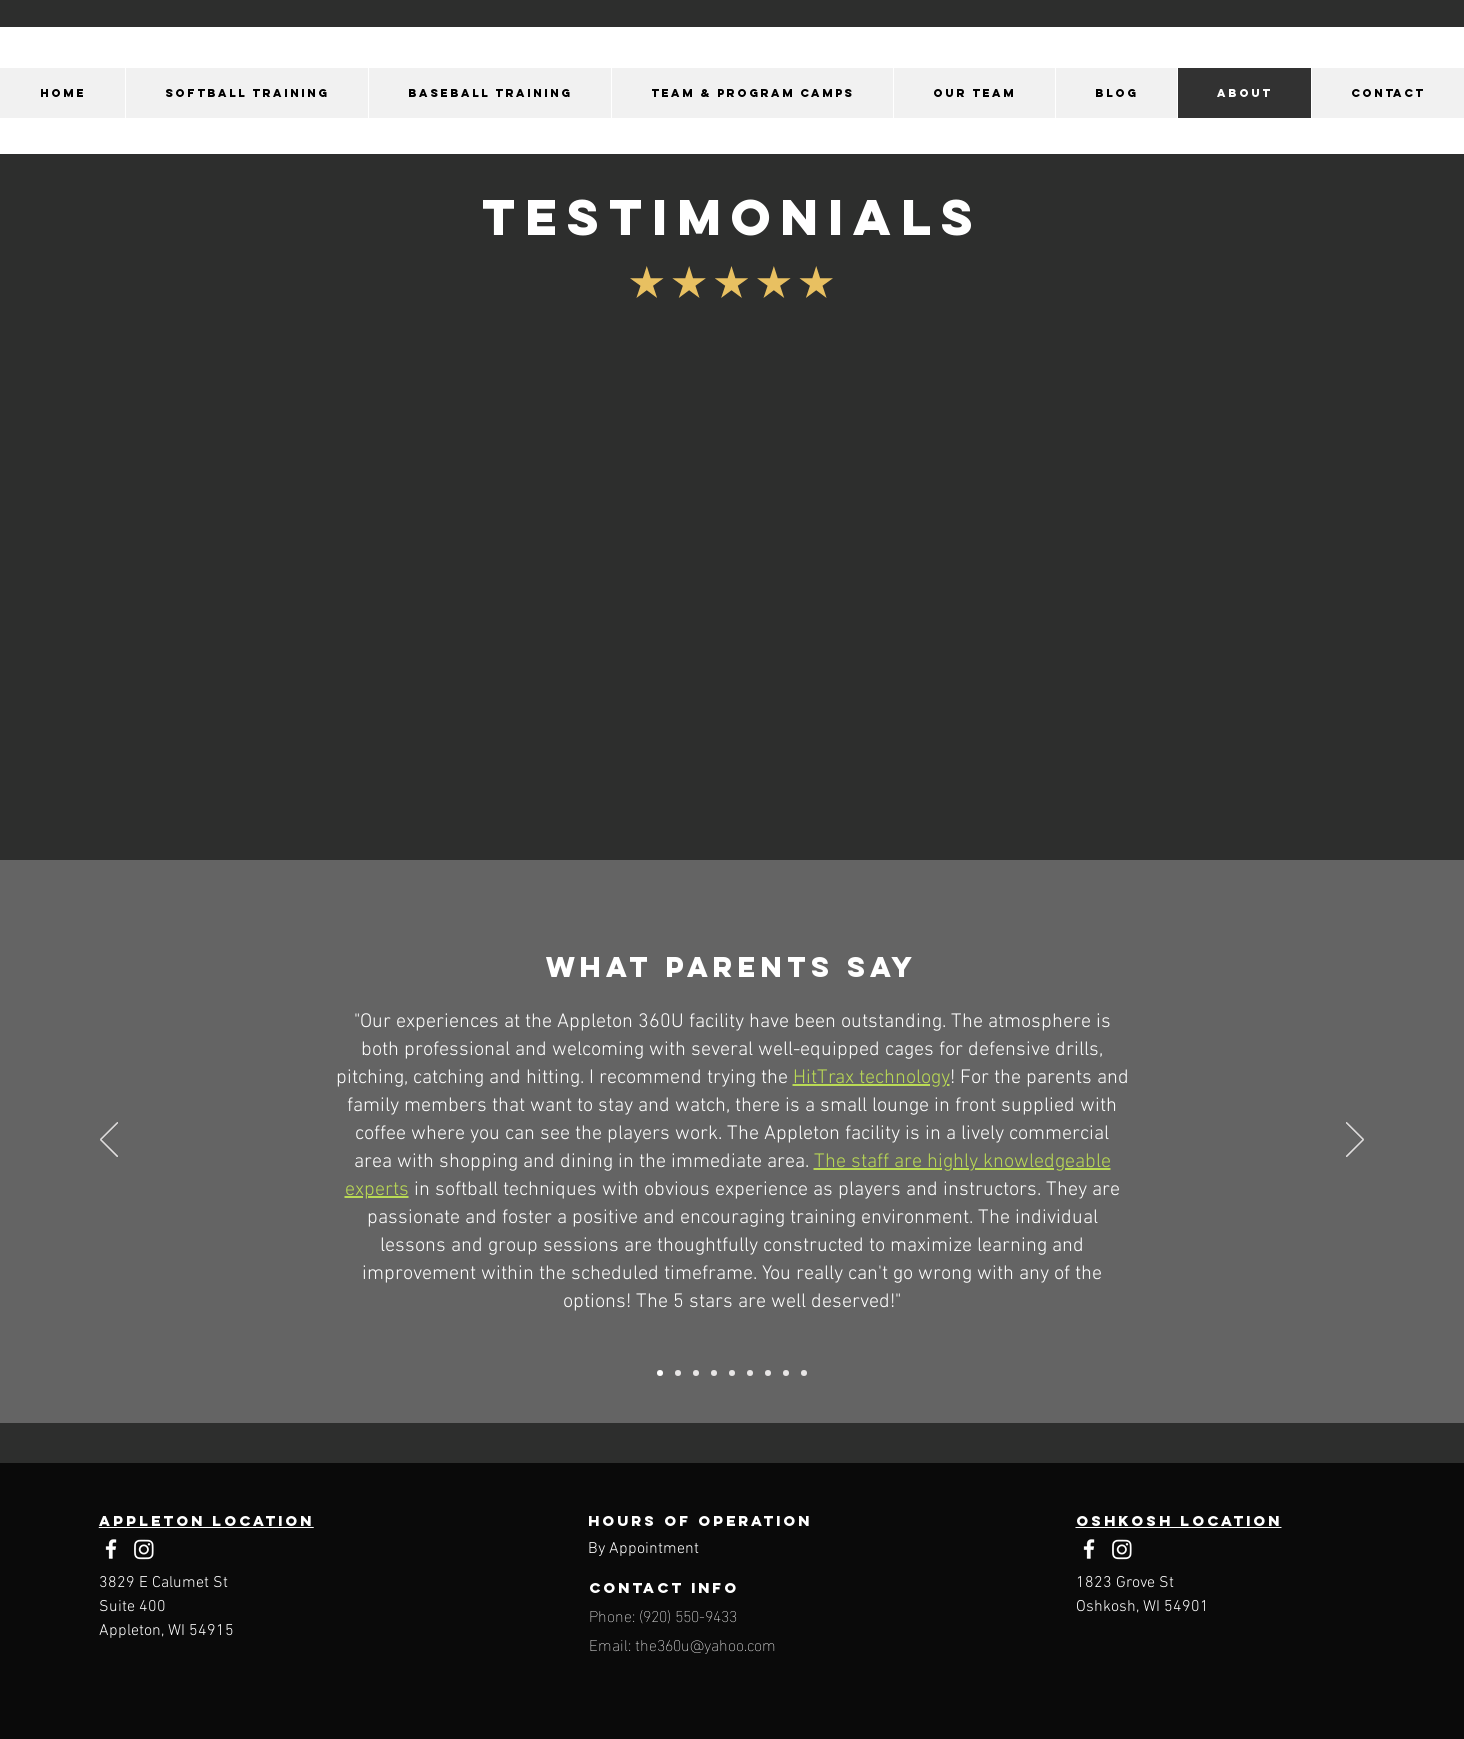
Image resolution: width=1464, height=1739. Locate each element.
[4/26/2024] (696, 1373)
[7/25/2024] (804, 1373)
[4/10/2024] (678, 1373)
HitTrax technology (871, 1078)
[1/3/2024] (660, 1373)
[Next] (1355, 1141)
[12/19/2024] (750, 1373)
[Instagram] (144, 1549)
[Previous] (109, 1141)
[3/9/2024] (732, 1373)
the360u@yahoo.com (705, 1643)
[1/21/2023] (714, 1373)
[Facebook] (111, 1549)
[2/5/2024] (768, 1373)
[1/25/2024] (786, 1373)
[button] (246, 93)
